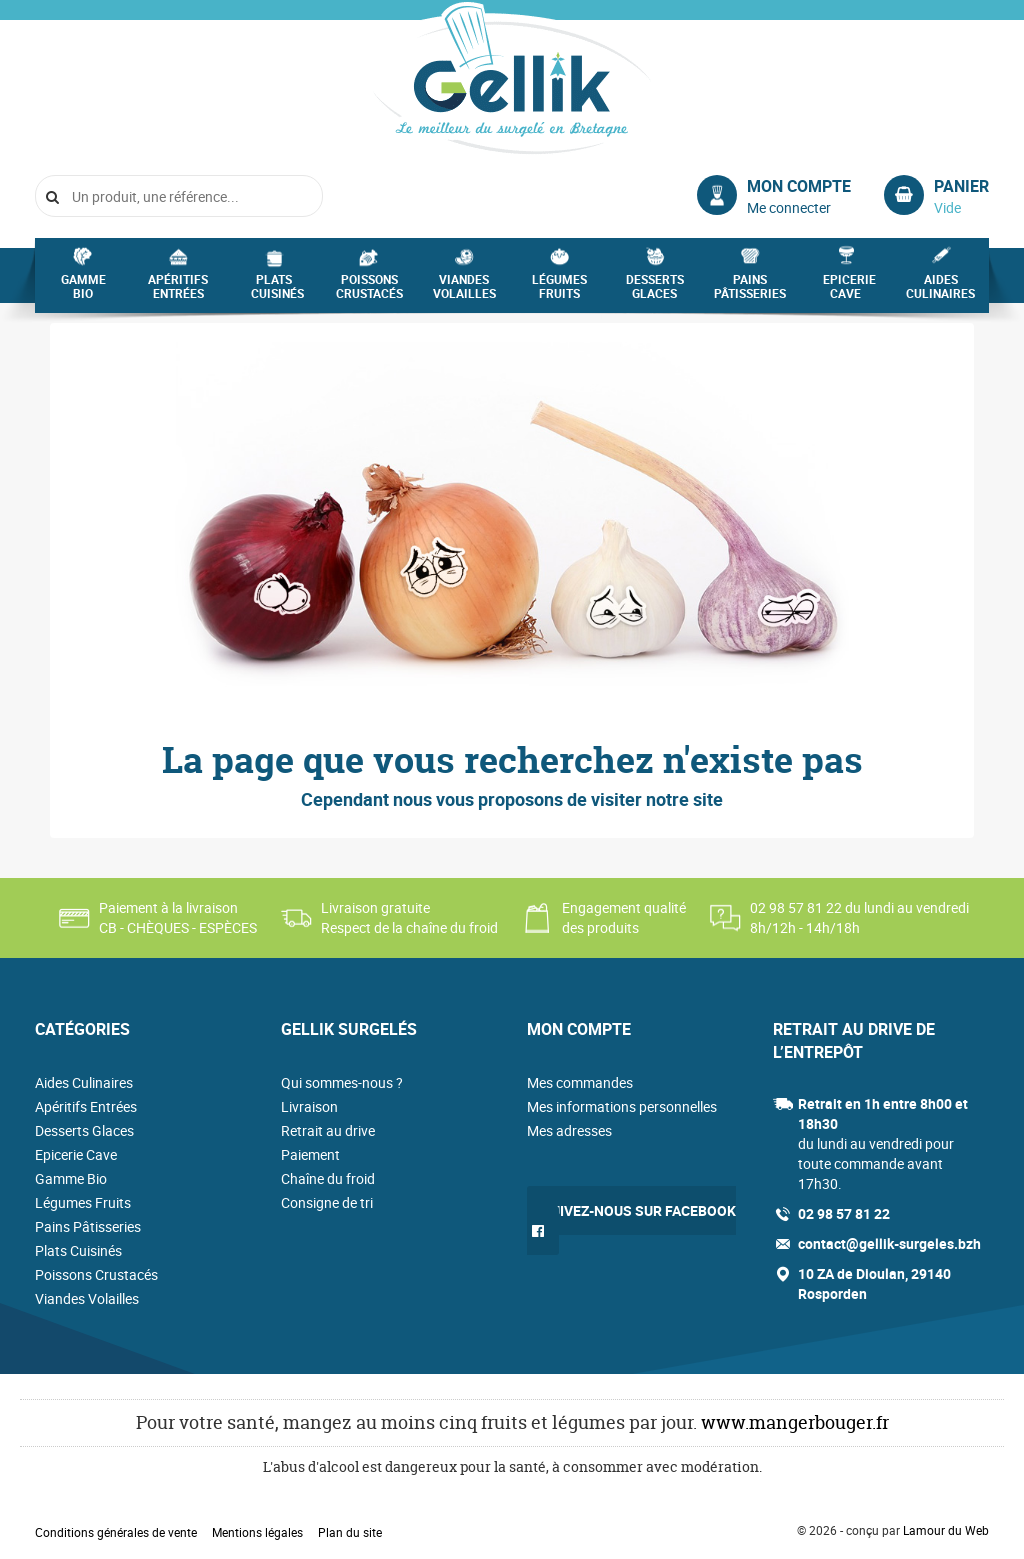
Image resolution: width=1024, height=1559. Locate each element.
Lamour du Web (946, 1530)
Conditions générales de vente (116, 1532)
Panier (961, 186)
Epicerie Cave (849, 292)
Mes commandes (580, 1082)
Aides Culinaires (940, 292)
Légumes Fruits (559, 292)
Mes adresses (569, 1130)
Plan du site (350, 1532)
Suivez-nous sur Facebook (639, 1210)
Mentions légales (257, 1532)
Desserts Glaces (655, 292)
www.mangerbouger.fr (795, 1422)
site (708, 799)
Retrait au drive (328, 1130)
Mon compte (799, 186)
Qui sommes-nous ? (342, 1082)
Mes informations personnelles (622, 1106)
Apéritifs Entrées (178, 292)
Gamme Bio (83, 292)
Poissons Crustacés (369, 292)
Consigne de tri (327, 1202)
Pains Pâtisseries (750, 292)
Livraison (309, 1106)
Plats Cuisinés (277, 292)
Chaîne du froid (328, 1178)
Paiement (310, 1154)
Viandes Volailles (464, 292)
